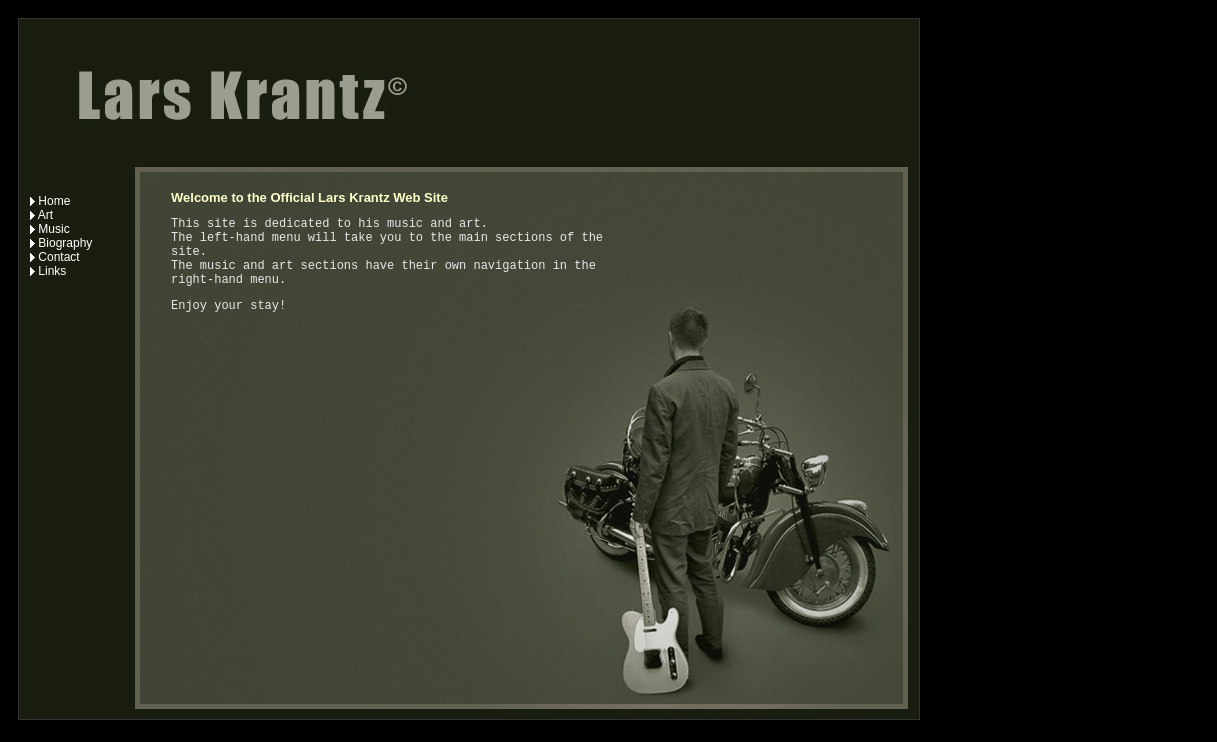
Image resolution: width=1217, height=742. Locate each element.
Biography (61, 243)
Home (50, 201)
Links (48, 271)
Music (50, 229)
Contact (55, 257)
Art (41, 215)
